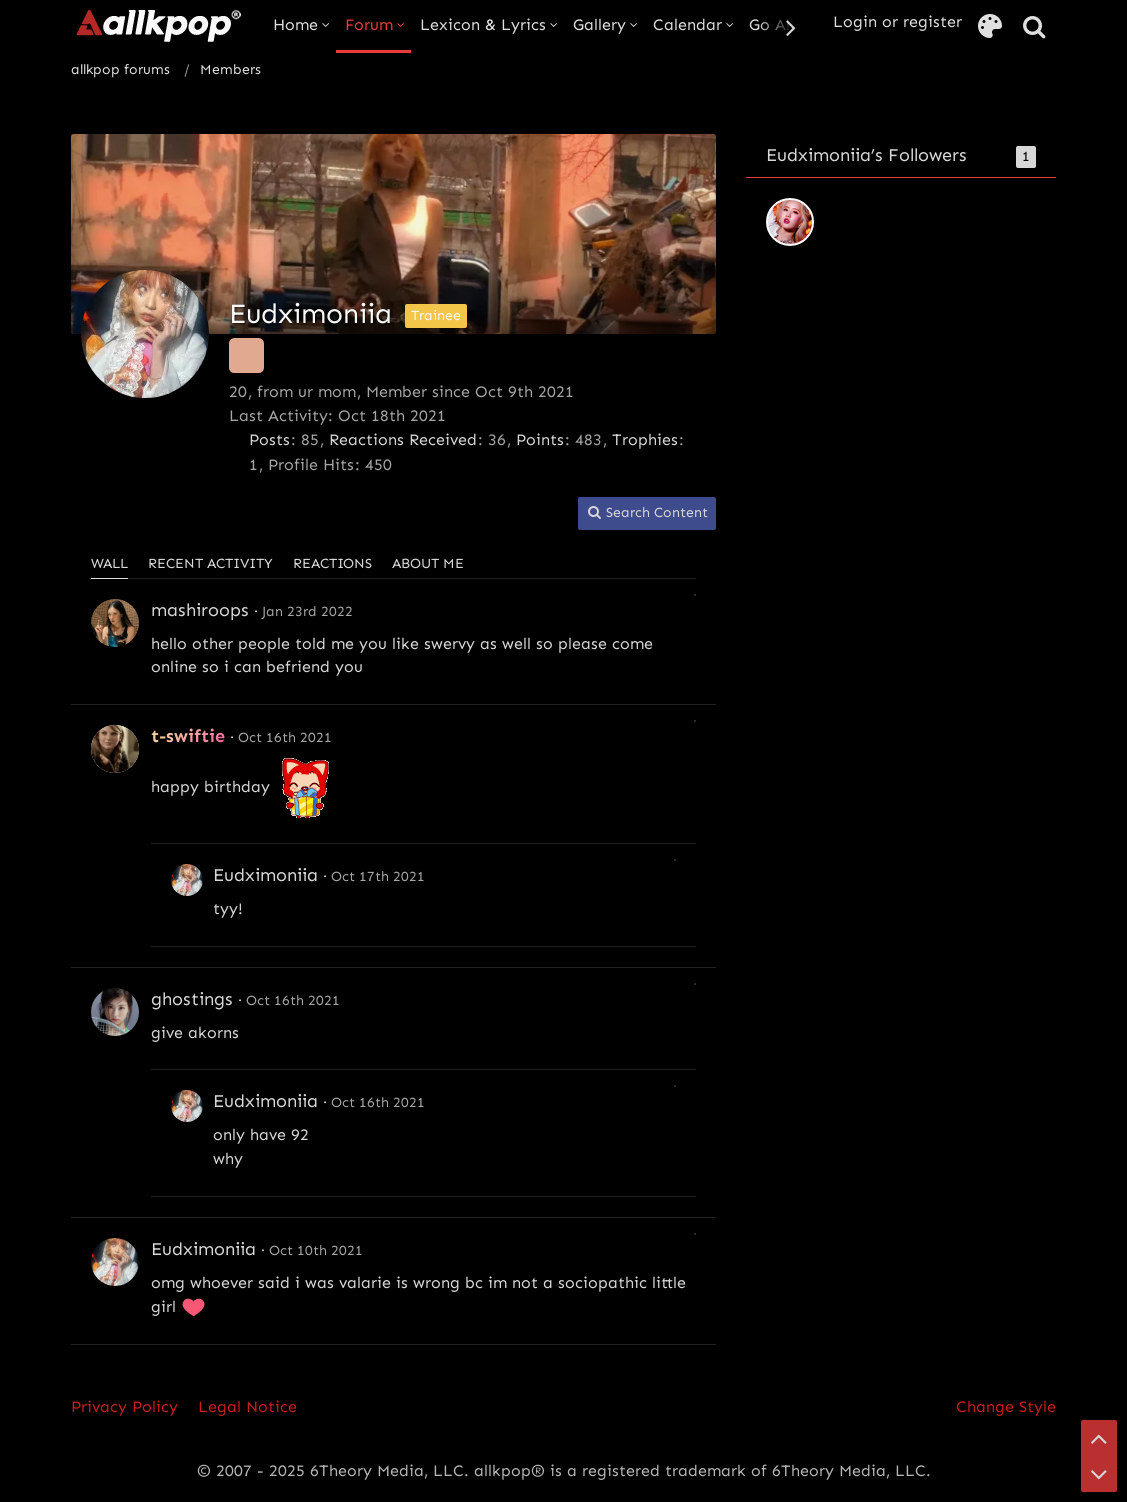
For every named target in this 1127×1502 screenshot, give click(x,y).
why (228, 1158)
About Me (428, 563)
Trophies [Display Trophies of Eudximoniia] (645, 439)
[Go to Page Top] (1099, 1438)
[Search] (1034, 27)
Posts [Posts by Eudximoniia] (269, 439)
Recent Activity (210, 563)
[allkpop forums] (157, 25)
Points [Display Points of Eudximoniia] (540, 439)
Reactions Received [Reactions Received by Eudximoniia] (403, 439)
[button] (647, 513)
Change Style (1006, 1406)
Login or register (897, 21)
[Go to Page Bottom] (1099, 1474)
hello (169, 643)
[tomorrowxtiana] (790, 222)
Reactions (332, 563)
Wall (109, 563)
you (373, 643)
